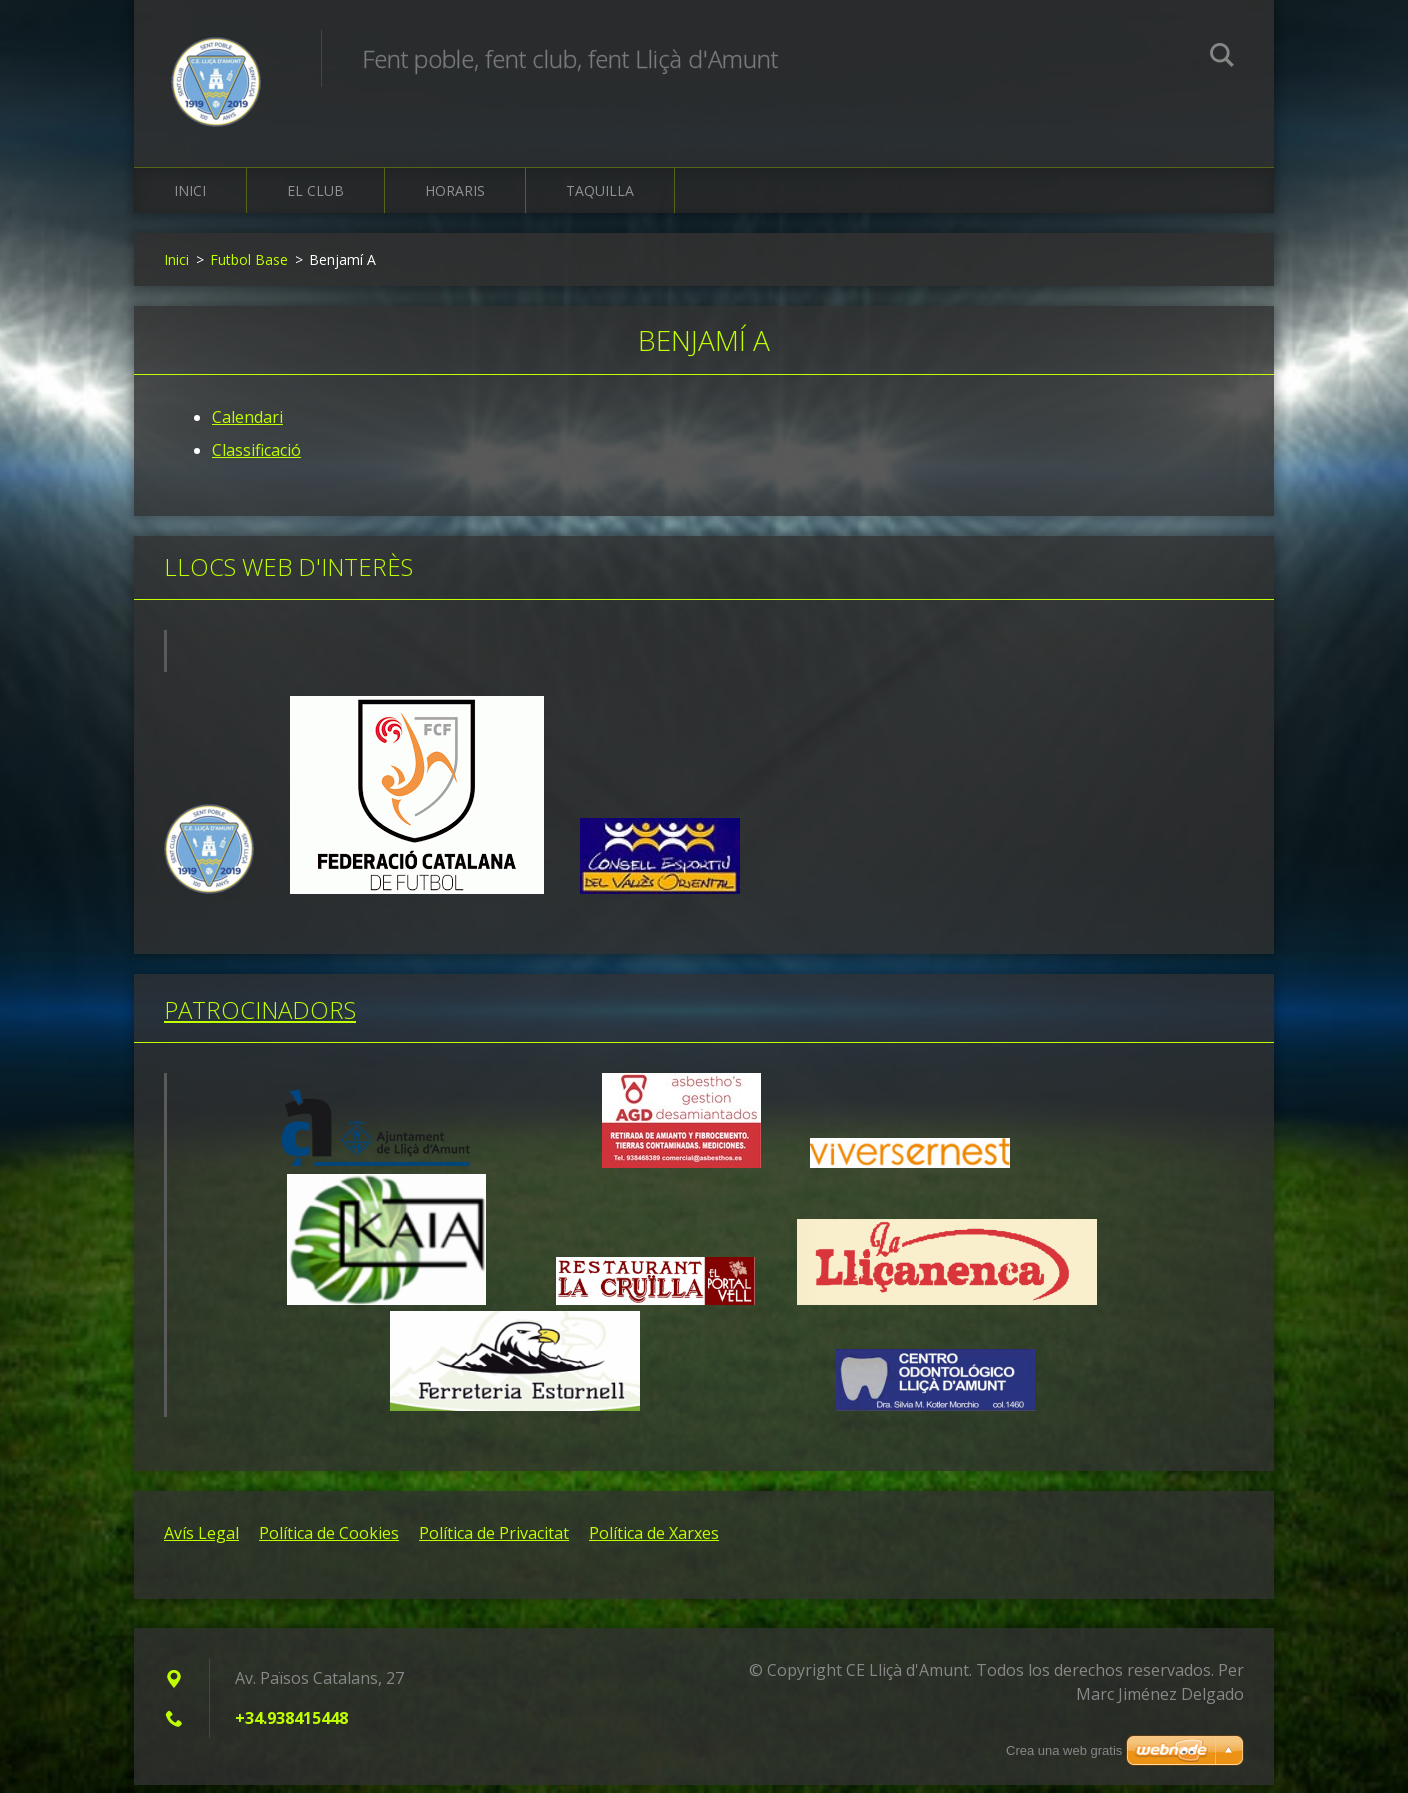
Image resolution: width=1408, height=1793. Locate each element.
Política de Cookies (329, 1541)
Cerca (1222, 58)
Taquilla (600, 199)
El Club (315, 199)
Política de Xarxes (654, 1541)
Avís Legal (201, 1541)
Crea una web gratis (1064, 1750)
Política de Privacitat (494, 1541)
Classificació (256, 459)
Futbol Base (249, 268)
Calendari (247, 426)
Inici (190, 199)
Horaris (455, 199)
